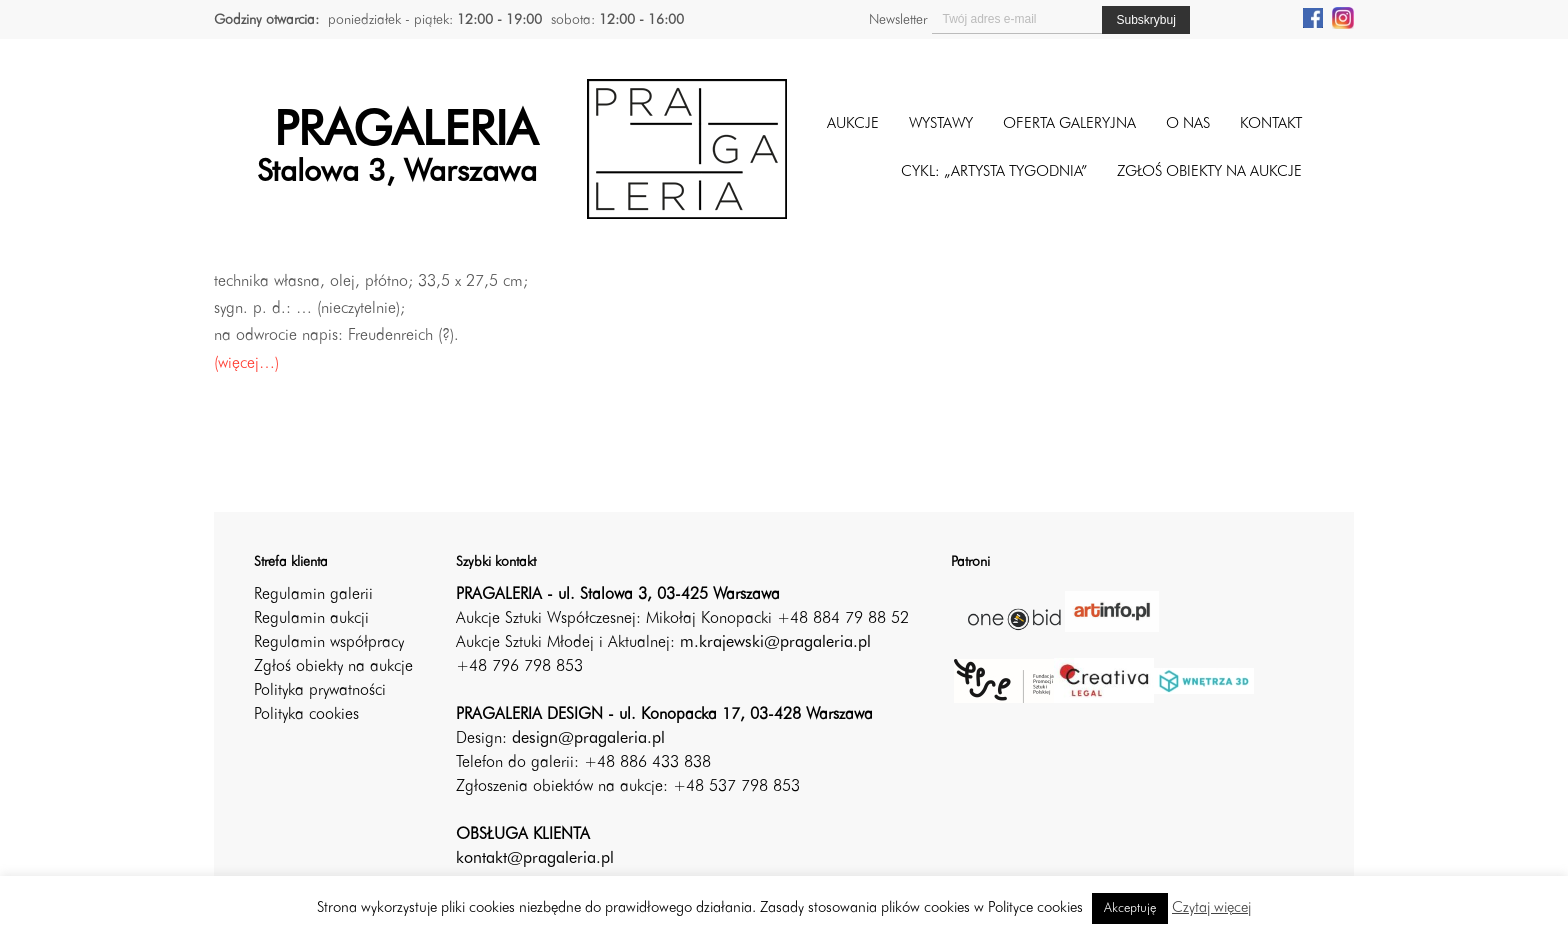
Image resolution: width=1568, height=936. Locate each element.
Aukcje (853, 124)
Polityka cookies (306, 715)
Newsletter (898, 20)
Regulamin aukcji (311, 619)
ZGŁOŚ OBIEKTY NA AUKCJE (1209, 172)
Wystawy (941, 124)
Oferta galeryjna (1069, 124)
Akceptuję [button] (1130, 908)
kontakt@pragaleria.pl (535, 859)
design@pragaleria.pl (588, 739)
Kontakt (1271, 124)
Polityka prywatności (320, 691)
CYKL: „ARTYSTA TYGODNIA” (994, 172)
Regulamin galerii (313, 595)
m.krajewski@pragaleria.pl (775, 643)
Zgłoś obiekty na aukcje (333, 667)
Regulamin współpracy (329, 643)
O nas (1188, 124)
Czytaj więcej (1211, 908)
